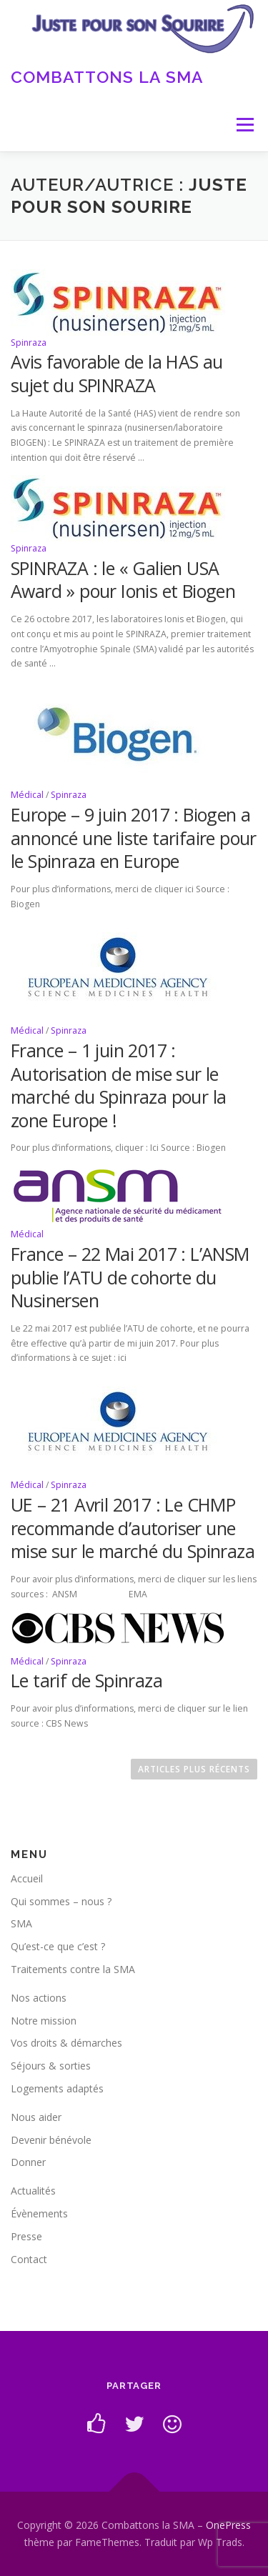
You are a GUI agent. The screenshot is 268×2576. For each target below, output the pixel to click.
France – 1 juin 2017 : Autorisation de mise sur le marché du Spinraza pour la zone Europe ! (118, 1085)
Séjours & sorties (51, 2065)
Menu (244, 125)
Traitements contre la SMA (73, 1969)
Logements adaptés (57, 2088)
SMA (21, 1923)
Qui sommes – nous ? (61, 1901)
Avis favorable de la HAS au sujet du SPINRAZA (117, 373)
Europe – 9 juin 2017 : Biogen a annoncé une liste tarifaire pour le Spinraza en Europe (134, 837)
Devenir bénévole (51, 2140)
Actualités (33, 2190)
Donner (28, 2162)
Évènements (39, 2213)
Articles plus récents (194, 1769)
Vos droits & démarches (66, 2043)
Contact (29, 2259)
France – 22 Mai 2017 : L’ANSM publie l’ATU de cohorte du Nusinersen (130, 1277)
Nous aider (36, 2117)
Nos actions (38, 1998)
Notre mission (43, 2020)
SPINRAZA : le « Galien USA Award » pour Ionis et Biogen (123, 580)
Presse (26, 2236)
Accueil (27, 1878)
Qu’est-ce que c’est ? (58, 1946)
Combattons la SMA (107, 76)
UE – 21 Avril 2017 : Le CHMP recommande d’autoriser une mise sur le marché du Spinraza (132, 1527)
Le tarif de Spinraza (86, 1680)
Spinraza (28, 342)
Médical (27, 795)
